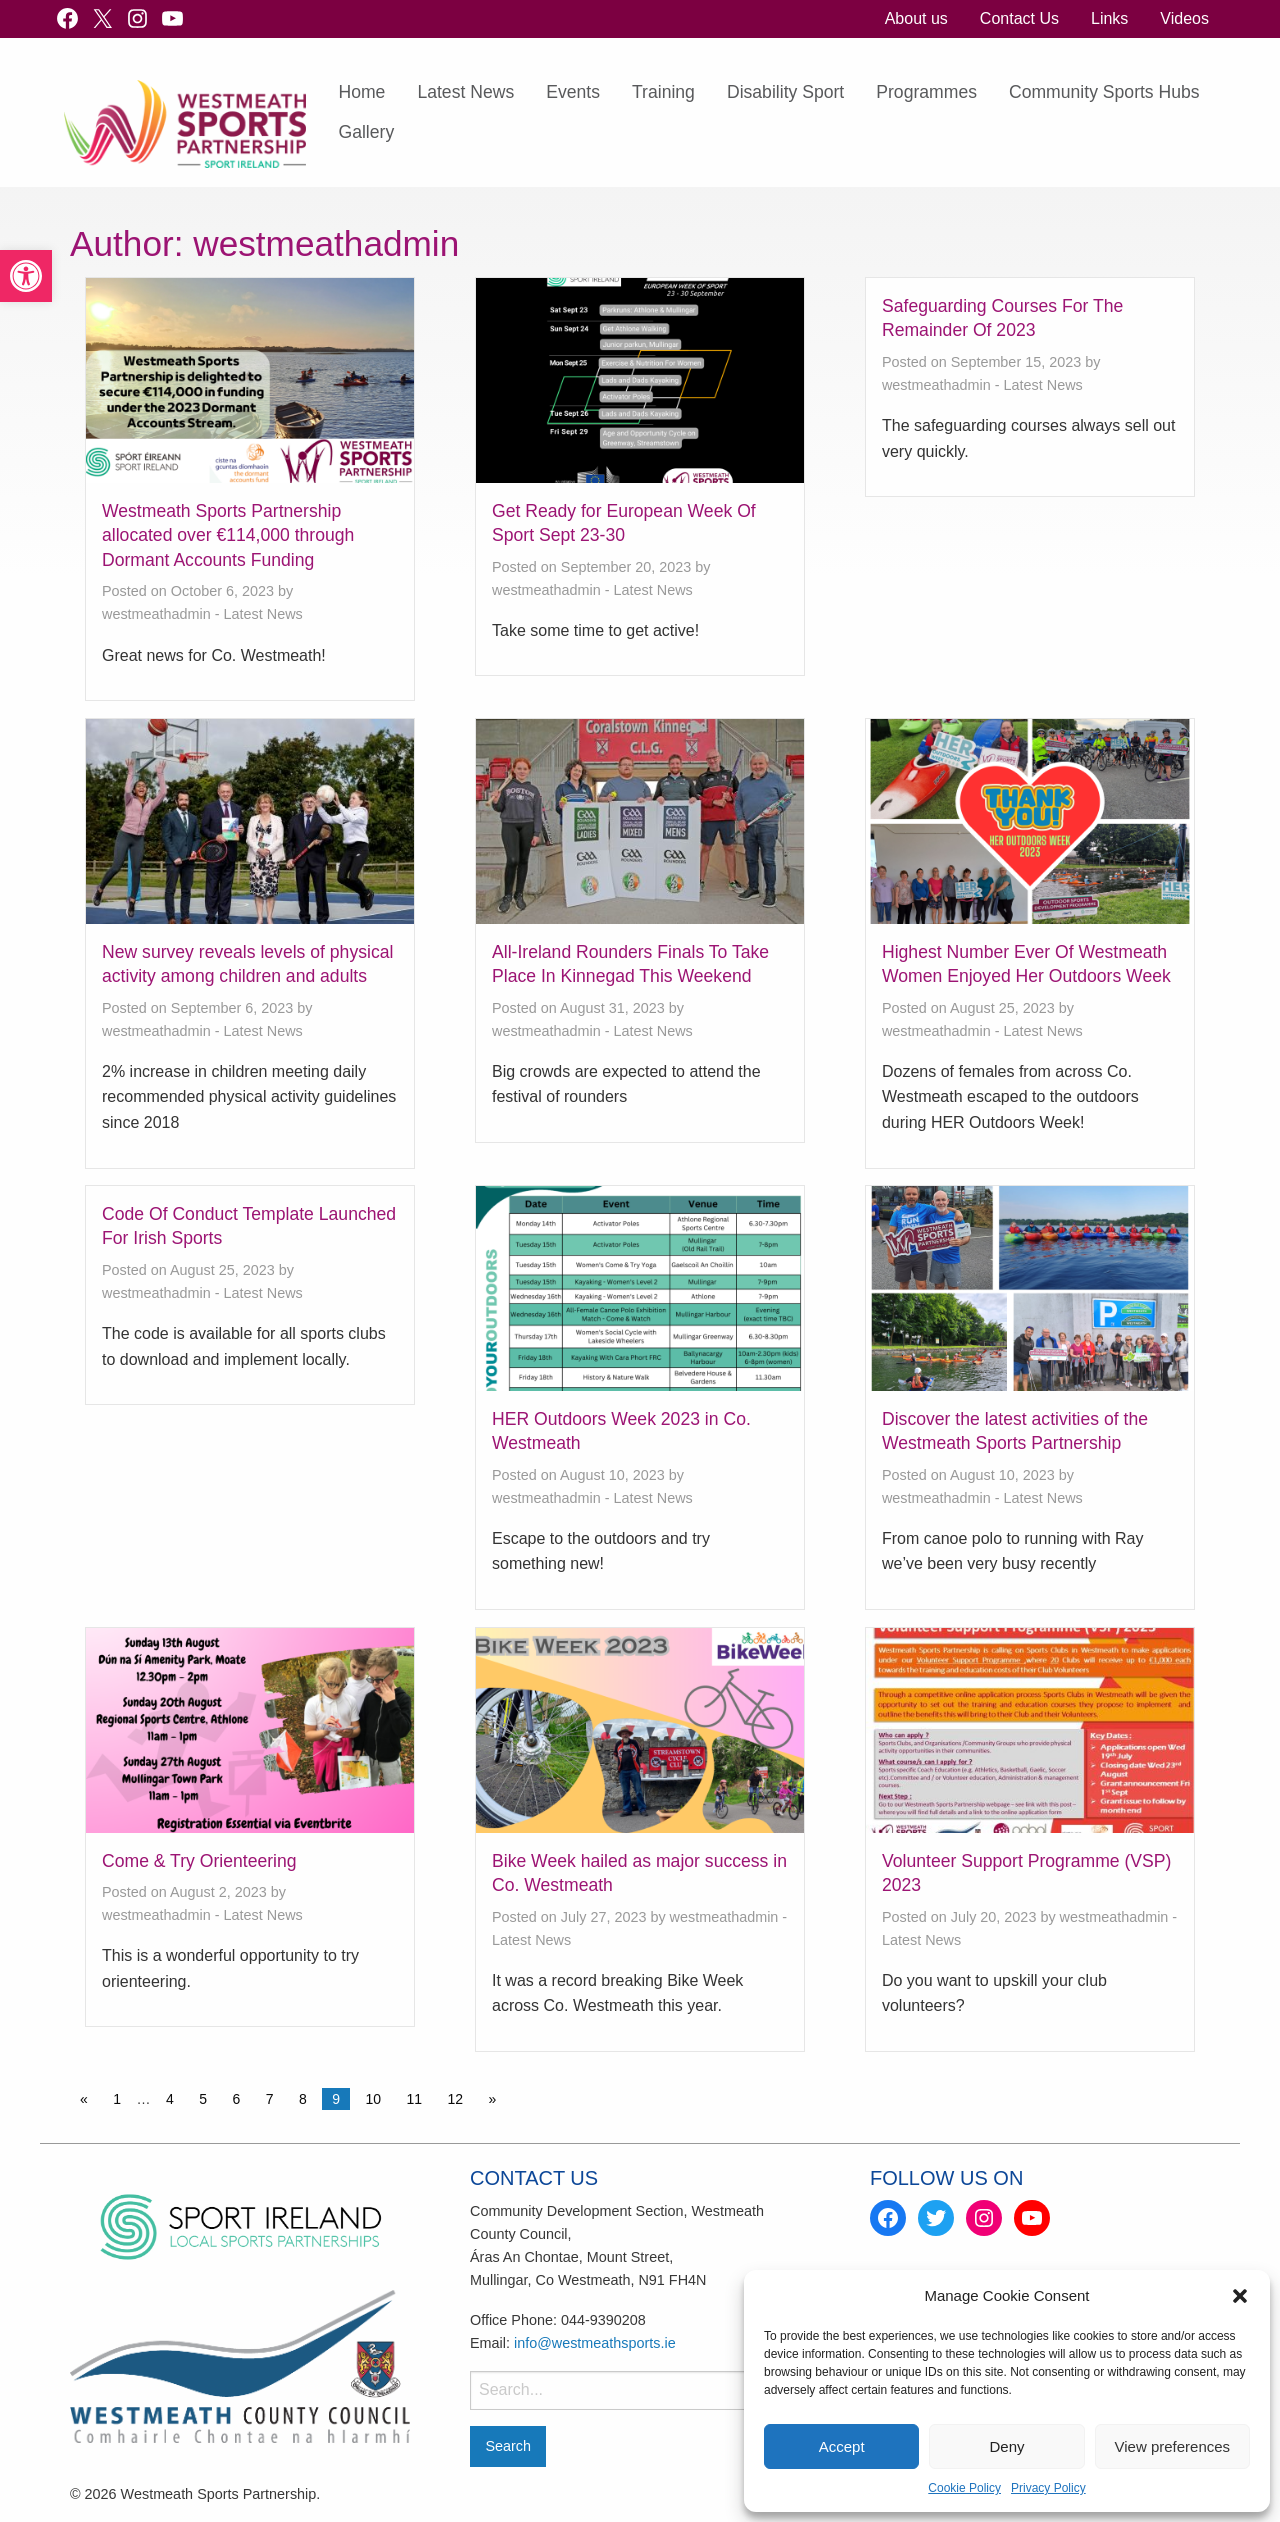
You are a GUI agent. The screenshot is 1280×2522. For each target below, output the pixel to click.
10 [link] (373, 2099)
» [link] (493, 2099)
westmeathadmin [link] (156, 614)
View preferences (1173, 2446)
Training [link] (663, 92)
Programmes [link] (926, 92)
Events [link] (573, 92)
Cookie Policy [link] (964, 2488)
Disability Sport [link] (785, 92)
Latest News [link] (465, 92)
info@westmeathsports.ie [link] (595, 2343)
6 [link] (236, 2099)
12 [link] (456, 2099)
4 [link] (170, 2099)
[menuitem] (916, 19)
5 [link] (203, 2099)
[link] (26, 276)
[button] (1240, 2296)
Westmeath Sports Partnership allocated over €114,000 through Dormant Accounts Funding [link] (228, 535)
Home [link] (361, 92)
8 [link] (303, 2099)
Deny (1006, 2446)
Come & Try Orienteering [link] (199, 1861)
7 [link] (270, 2099)
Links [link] (1109, 18)
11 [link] (414, 2099)
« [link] (84, 2099)
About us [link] (916, 18)
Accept (842, 2446)
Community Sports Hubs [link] (1104, 92)
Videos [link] (1184, 18)
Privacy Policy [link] (1048, 2488)
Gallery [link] (366, 132)
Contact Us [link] (1019, 18)
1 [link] (117, 2099)
